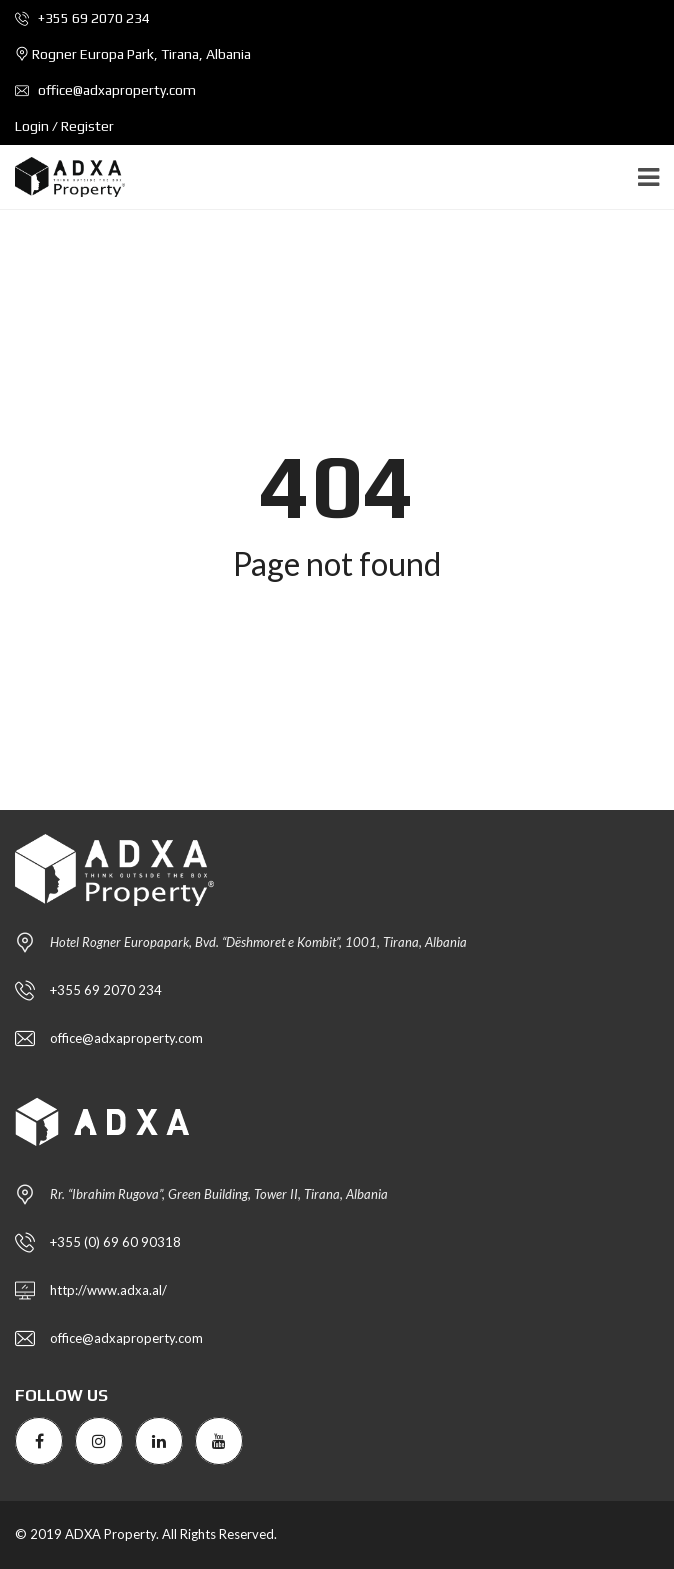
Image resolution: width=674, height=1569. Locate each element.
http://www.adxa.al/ (108, 1290)
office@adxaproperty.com (105, 90)
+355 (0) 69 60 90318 (115, 1242)
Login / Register (64, 126)
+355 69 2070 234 (82, 18)
